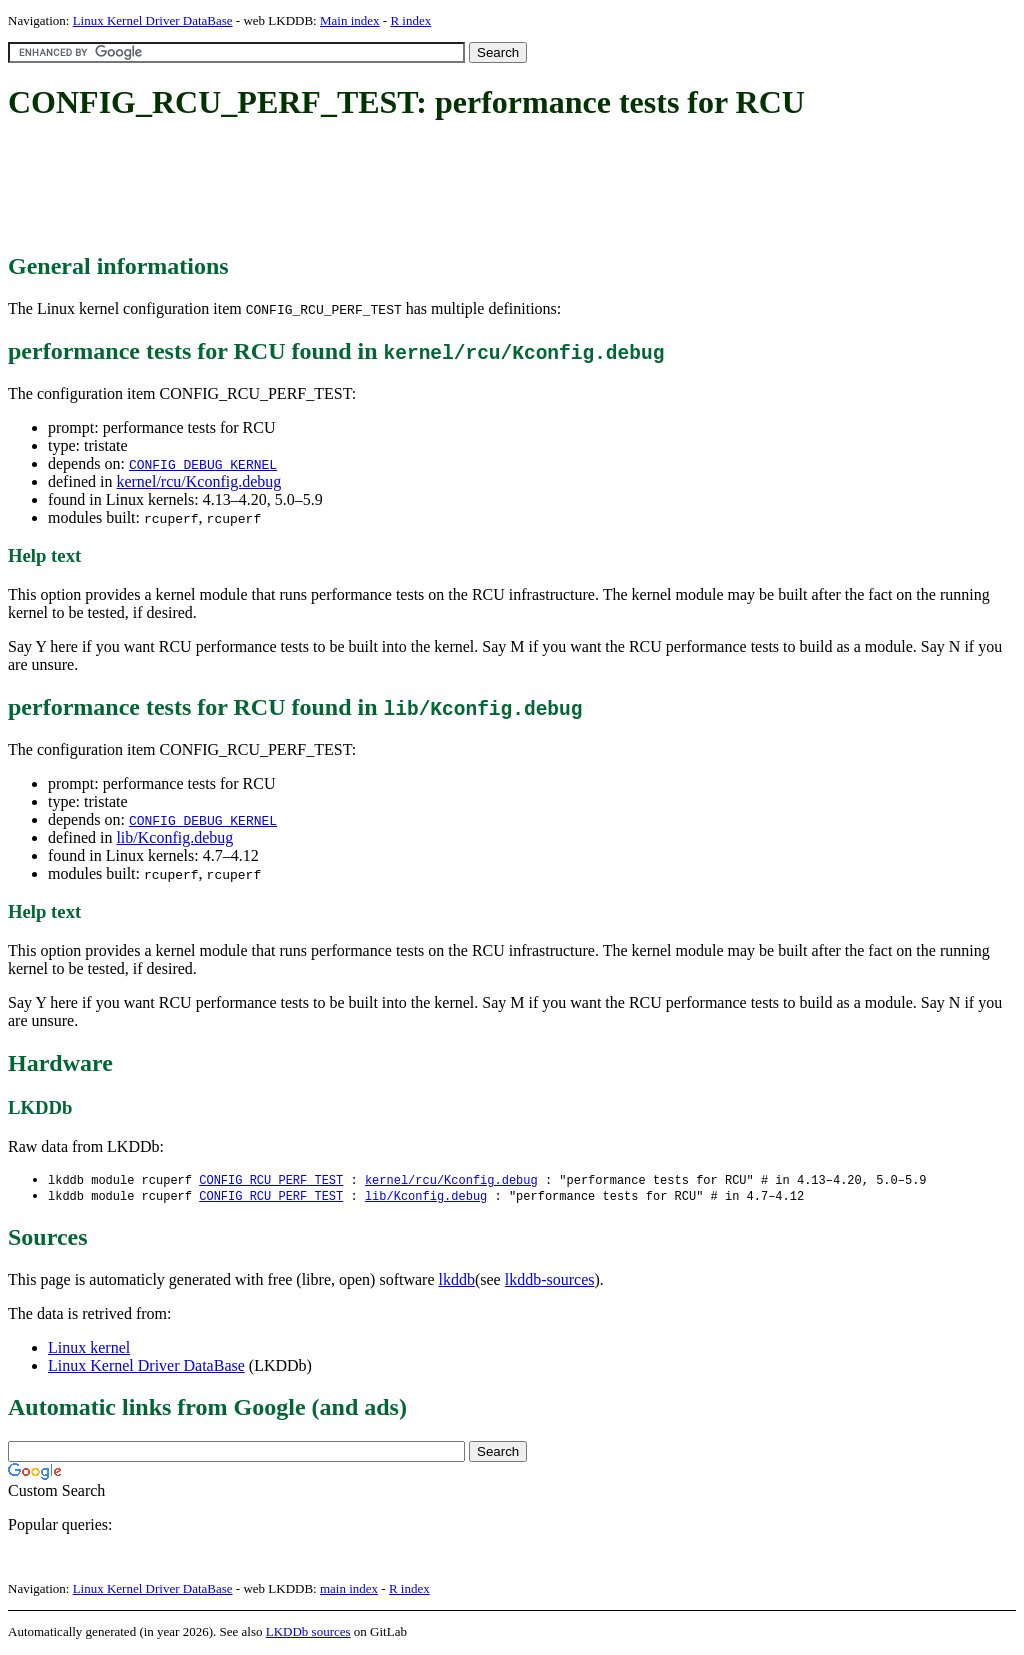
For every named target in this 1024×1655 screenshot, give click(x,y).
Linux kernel (89, 1349)
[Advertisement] (372, 188)
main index (349, 1590)
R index (410, 20)
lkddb (457, 1281)
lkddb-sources (550, 1281)
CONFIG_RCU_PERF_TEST (271, 1180)
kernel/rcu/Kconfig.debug (198, 481)
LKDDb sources (308, 1633)
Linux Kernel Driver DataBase (153, 20)
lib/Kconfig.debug (174, 837)
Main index (350, 20)
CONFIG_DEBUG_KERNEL (203, 464)
